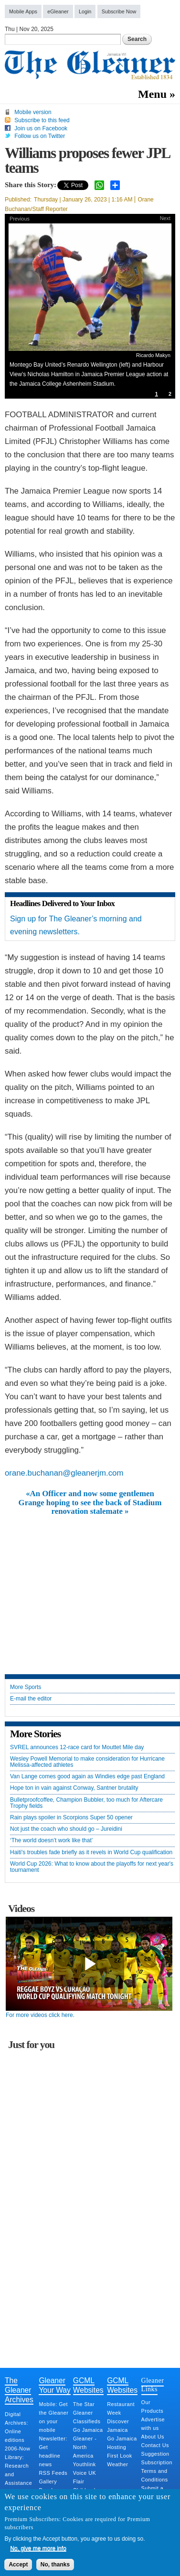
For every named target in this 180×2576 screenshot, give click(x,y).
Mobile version (32, 112)
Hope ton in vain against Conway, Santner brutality (74, 1788)
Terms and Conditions (154, 2475)
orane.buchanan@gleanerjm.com (64, 1473)
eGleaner (57, 11)
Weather (117, 2464)
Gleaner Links (152, 2384)
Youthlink (84, 2464)
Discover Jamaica (118, 2425)
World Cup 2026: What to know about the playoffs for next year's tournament (91, 1867)
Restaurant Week (121, 2408)
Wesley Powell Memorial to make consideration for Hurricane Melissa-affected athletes (87, 1762)
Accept (18, 2564)
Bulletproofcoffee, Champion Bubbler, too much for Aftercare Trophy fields (86, 1803)
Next (165, 218)
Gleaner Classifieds (87, 2417)
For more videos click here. (40, 2015)
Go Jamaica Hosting (122, 2443)
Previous (20, 219)
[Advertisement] (90, 1588)
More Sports (25, 1687)
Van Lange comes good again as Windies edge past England (87, 1777)
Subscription (156, 2462)
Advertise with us (153, 2424)
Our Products (152, 2406)
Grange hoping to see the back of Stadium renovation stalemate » (90, 1507)
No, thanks (55, 2564)
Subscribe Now (119, 11)
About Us (152, 2436)
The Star (84, 2404)
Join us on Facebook (40, 128)
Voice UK (84, 2473)
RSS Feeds (53, 2473)
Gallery (48, 2481)
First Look (119, 2456)
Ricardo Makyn (153, 355)
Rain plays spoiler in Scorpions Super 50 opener (71, 1818)
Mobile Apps (23, 11)
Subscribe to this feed (41, 120)
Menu (152, 94)
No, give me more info (38, 2548)
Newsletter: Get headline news (53, 2451)
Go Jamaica (88, 2430)
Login (85, 11)
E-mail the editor (31, 1699)
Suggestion (155, 2454)
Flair (79, 2481)
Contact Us (155, 2445)
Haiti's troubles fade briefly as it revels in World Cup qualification (91, 1852)
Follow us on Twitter (39, 136)
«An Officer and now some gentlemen (90, 1493)
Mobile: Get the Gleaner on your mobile (53, 2417)
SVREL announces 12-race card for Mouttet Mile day (77, 1747)
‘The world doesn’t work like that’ (51, 1840)
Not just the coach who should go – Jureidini (66, 1829)
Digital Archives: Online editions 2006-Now (17, 2431)
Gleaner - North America (85, 2447)
